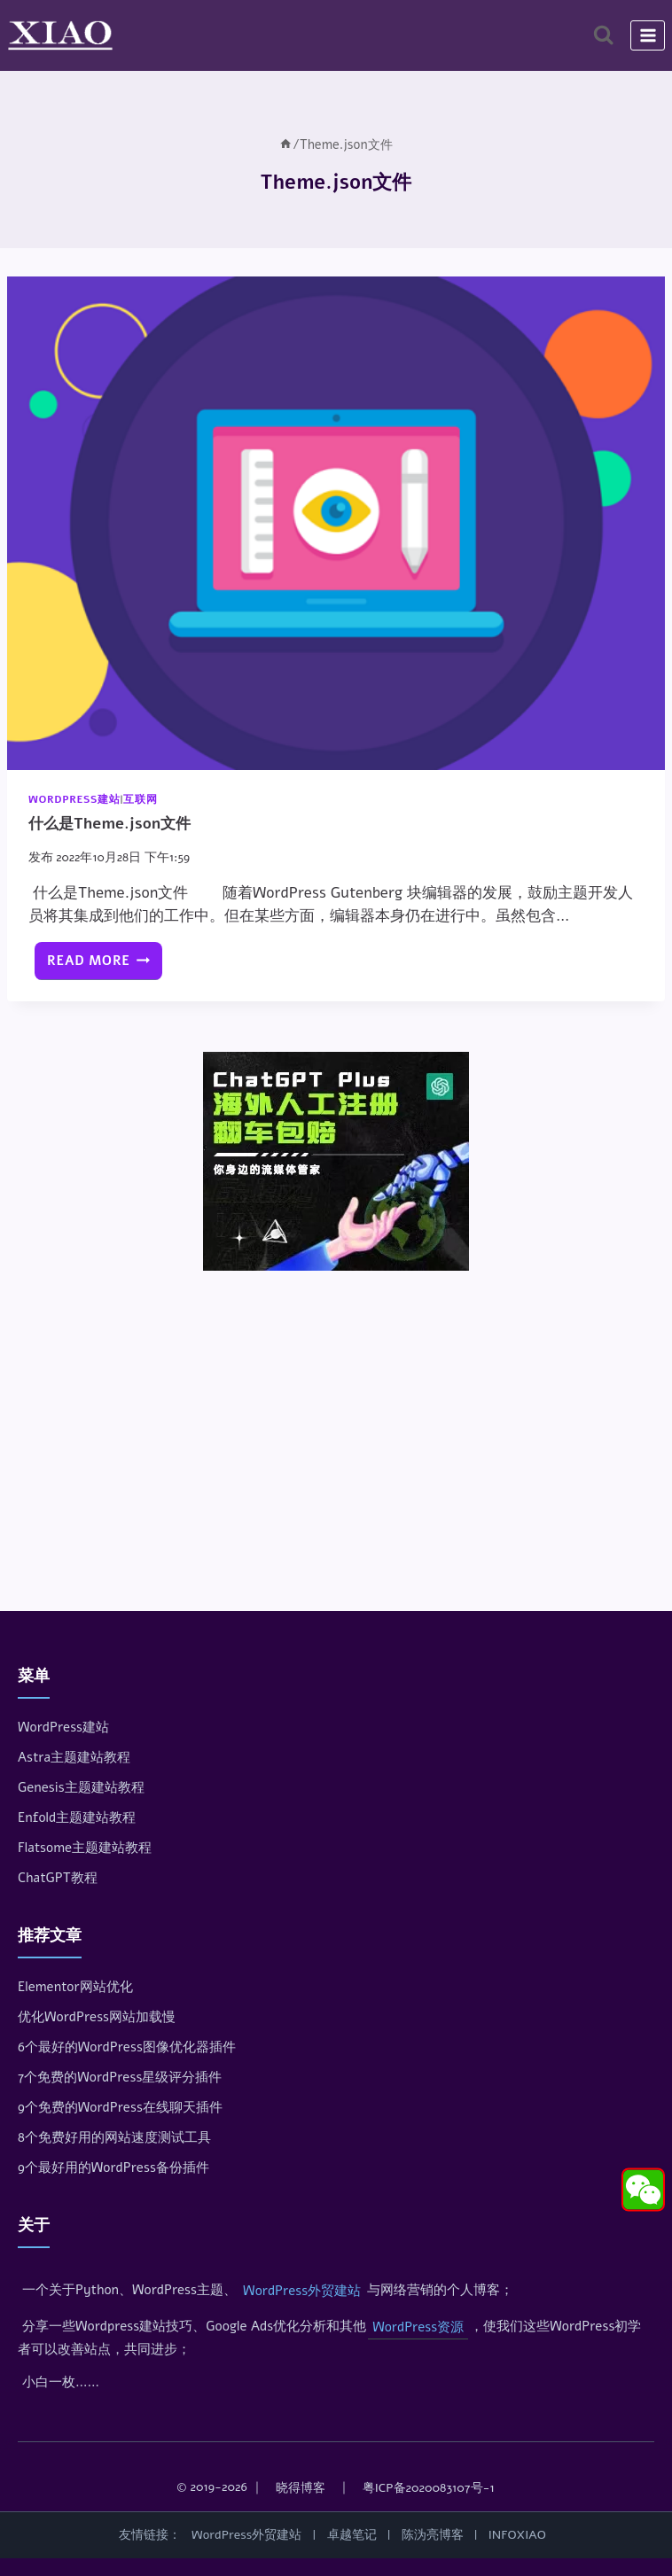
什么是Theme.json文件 (109, 823)
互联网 (140, 799)
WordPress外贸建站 (302, 2291)
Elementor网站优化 (75, 1987)
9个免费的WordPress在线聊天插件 (120, 2107)
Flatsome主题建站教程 (85, 1847)
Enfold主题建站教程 (77, 1817)
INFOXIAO (517, 2534)
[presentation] (336, 523)
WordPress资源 (418, 2327)
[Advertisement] (336, 1416)
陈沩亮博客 (433, 2534)
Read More (104, 965)
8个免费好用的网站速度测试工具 (114, 2137)
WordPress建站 (74, 799)
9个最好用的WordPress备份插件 (113, 2167)
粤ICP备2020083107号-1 (429, 2487)
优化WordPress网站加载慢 (97, 2017)
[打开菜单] (647, 35)
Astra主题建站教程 (74, 1757)
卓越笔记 (352, 2534)
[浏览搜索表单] (603, 35)
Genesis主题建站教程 (81, 1787)
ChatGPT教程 (58, 1878)
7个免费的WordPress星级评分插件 (120, 2077)
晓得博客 (300, 2487)
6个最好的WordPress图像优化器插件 (127, 2047)
